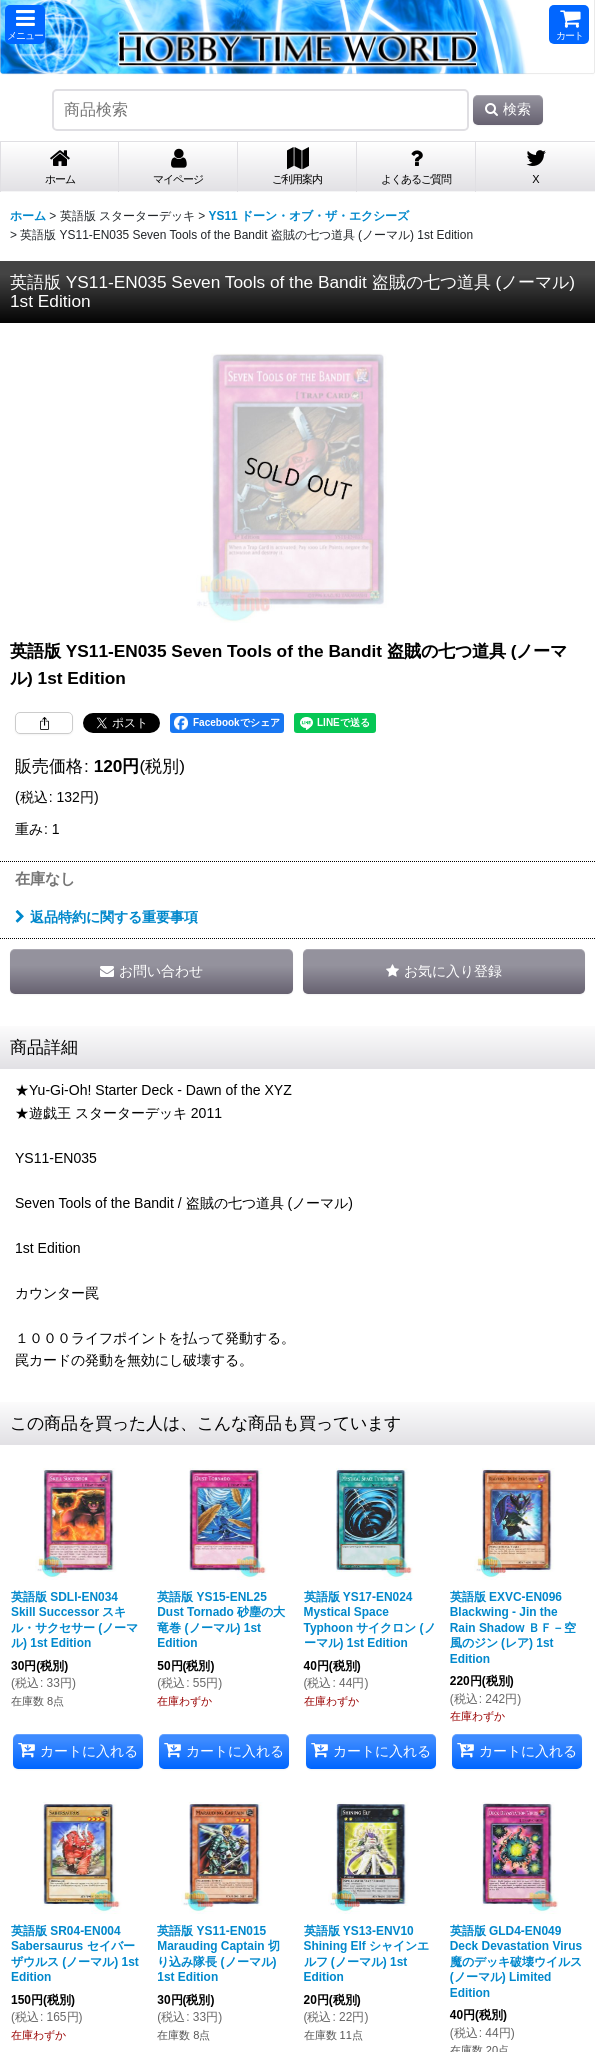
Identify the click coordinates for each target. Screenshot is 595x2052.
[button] (25, 24)
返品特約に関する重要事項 (106, 917)
